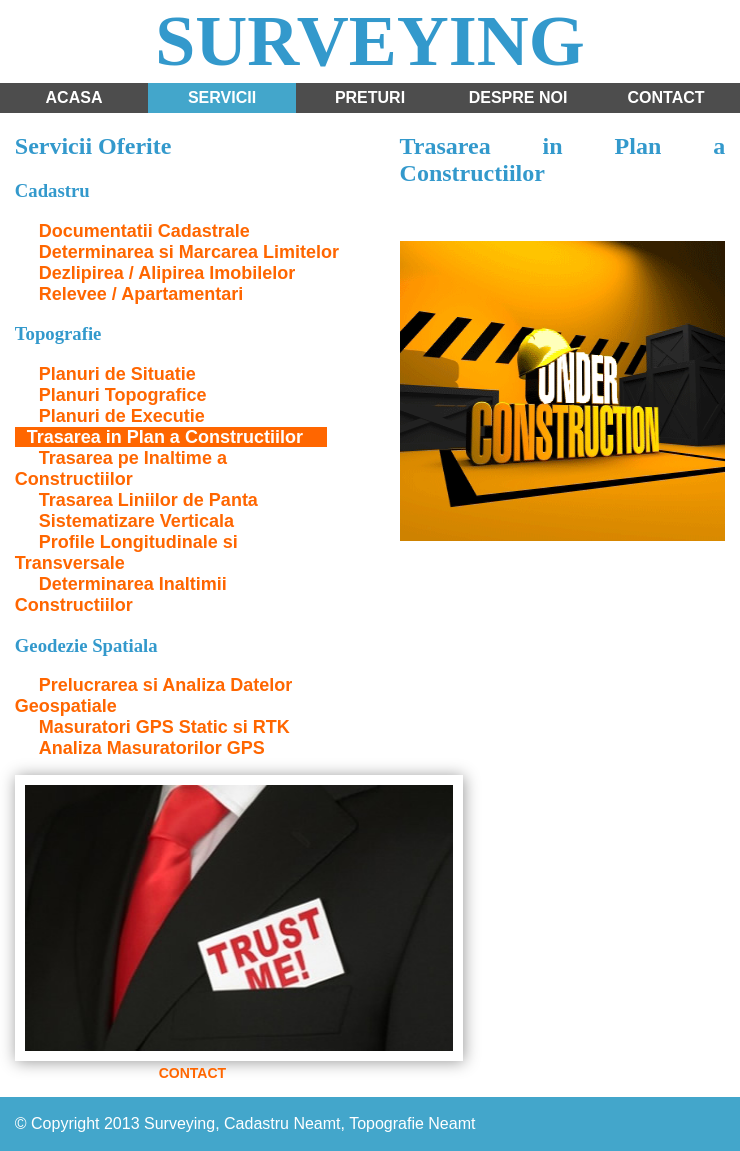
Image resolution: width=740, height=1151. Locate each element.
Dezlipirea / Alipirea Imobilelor (167, 273)
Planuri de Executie (122, 416)
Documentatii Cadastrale (144, 231)
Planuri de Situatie (117, 374)
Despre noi (518, 97)
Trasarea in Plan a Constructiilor (165, 437)
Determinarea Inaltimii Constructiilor (121, 594)
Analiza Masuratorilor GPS (152, 748)
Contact (665, 97)
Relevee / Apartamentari (141, 294)
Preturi (370, 97)
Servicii (222, 97)
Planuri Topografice (123, 395)
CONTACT (192, 1073)
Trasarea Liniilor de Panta (148, 500)
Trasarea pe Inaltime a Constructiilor (121, 468)
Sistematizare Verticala (136, 521)
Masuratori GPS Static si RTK (164, 727)
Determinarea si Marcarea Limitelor (189, 252)
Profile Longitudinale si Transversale (126, 552)
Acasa (74, 97)
